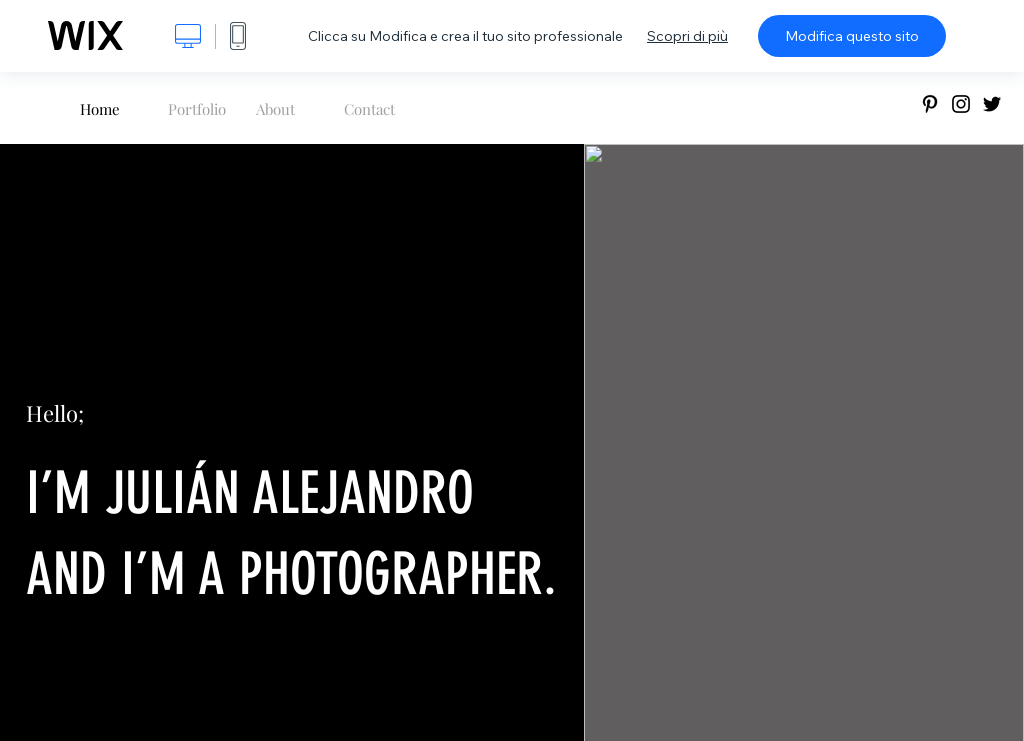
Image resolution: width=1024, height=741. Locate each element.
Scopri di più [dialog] (687, 36)
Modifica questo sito (852, 36)
